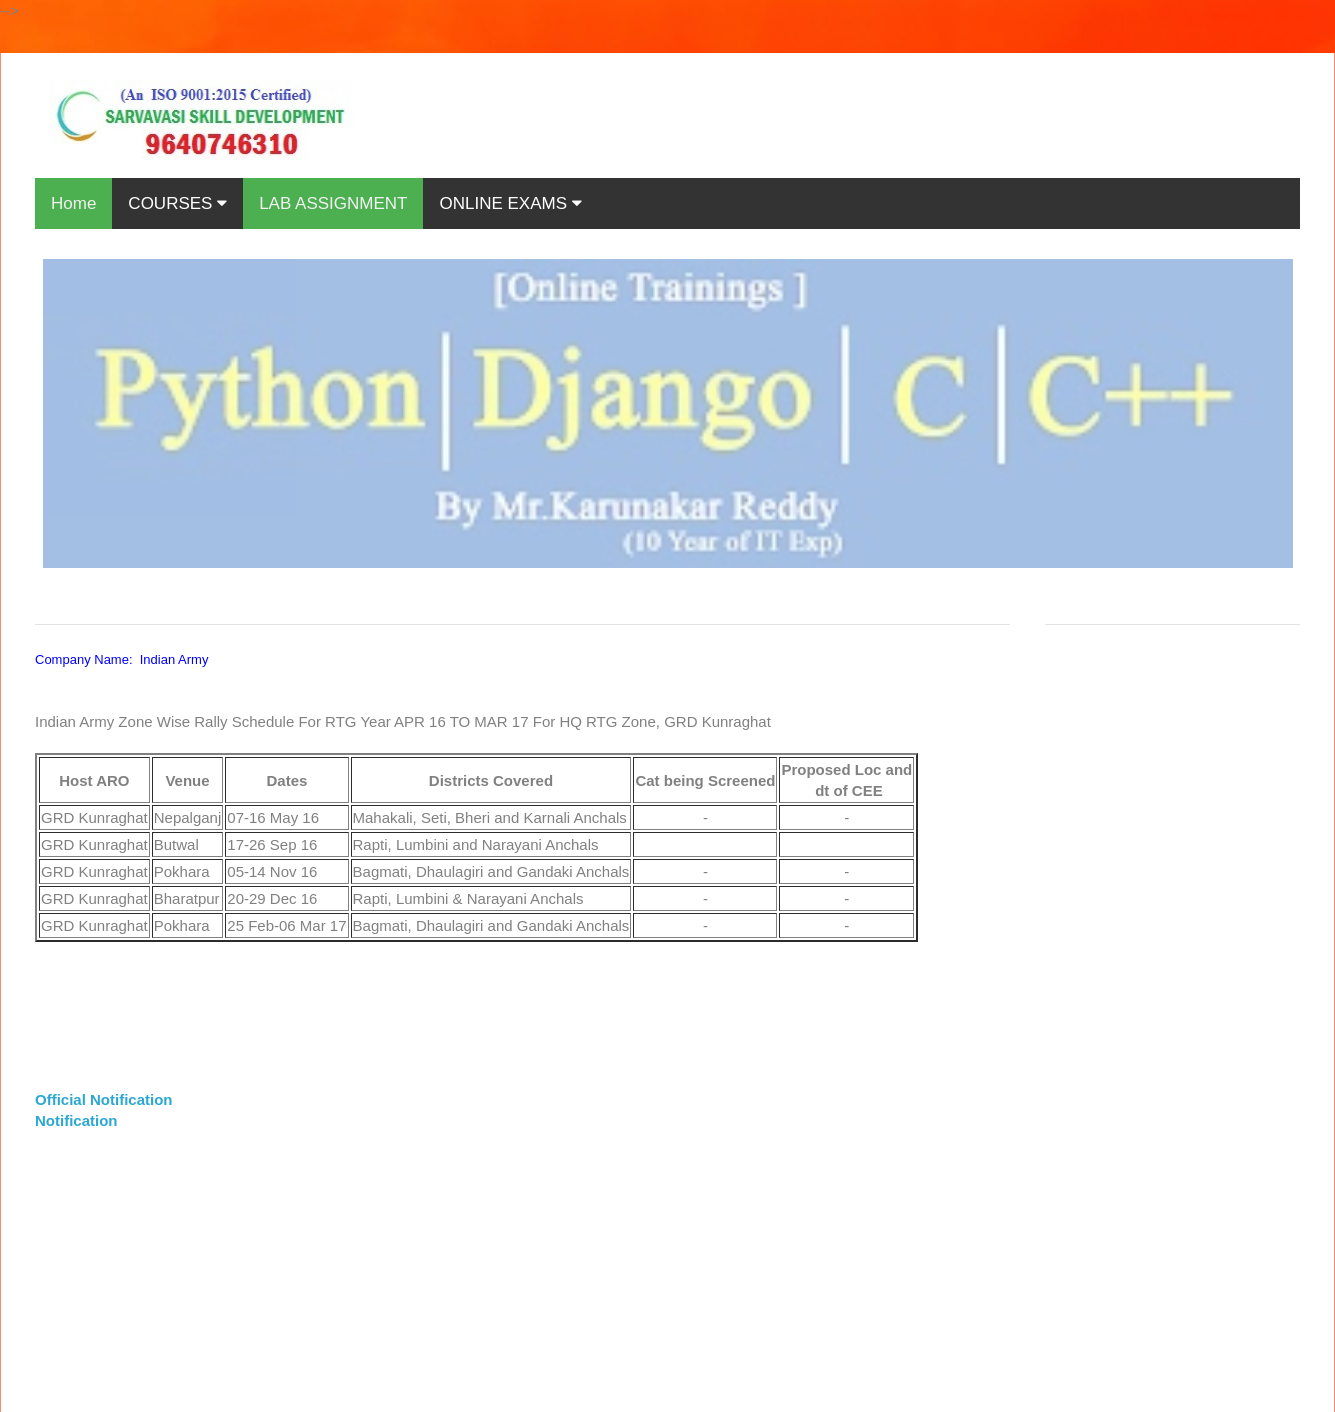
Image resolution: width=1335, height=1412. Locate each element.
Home (73, 203)
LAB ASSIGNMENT (333, 203)
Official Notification (104, 1099)
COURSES (177, 203)
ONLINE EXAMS (510, 203)
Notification (76, 1120)
